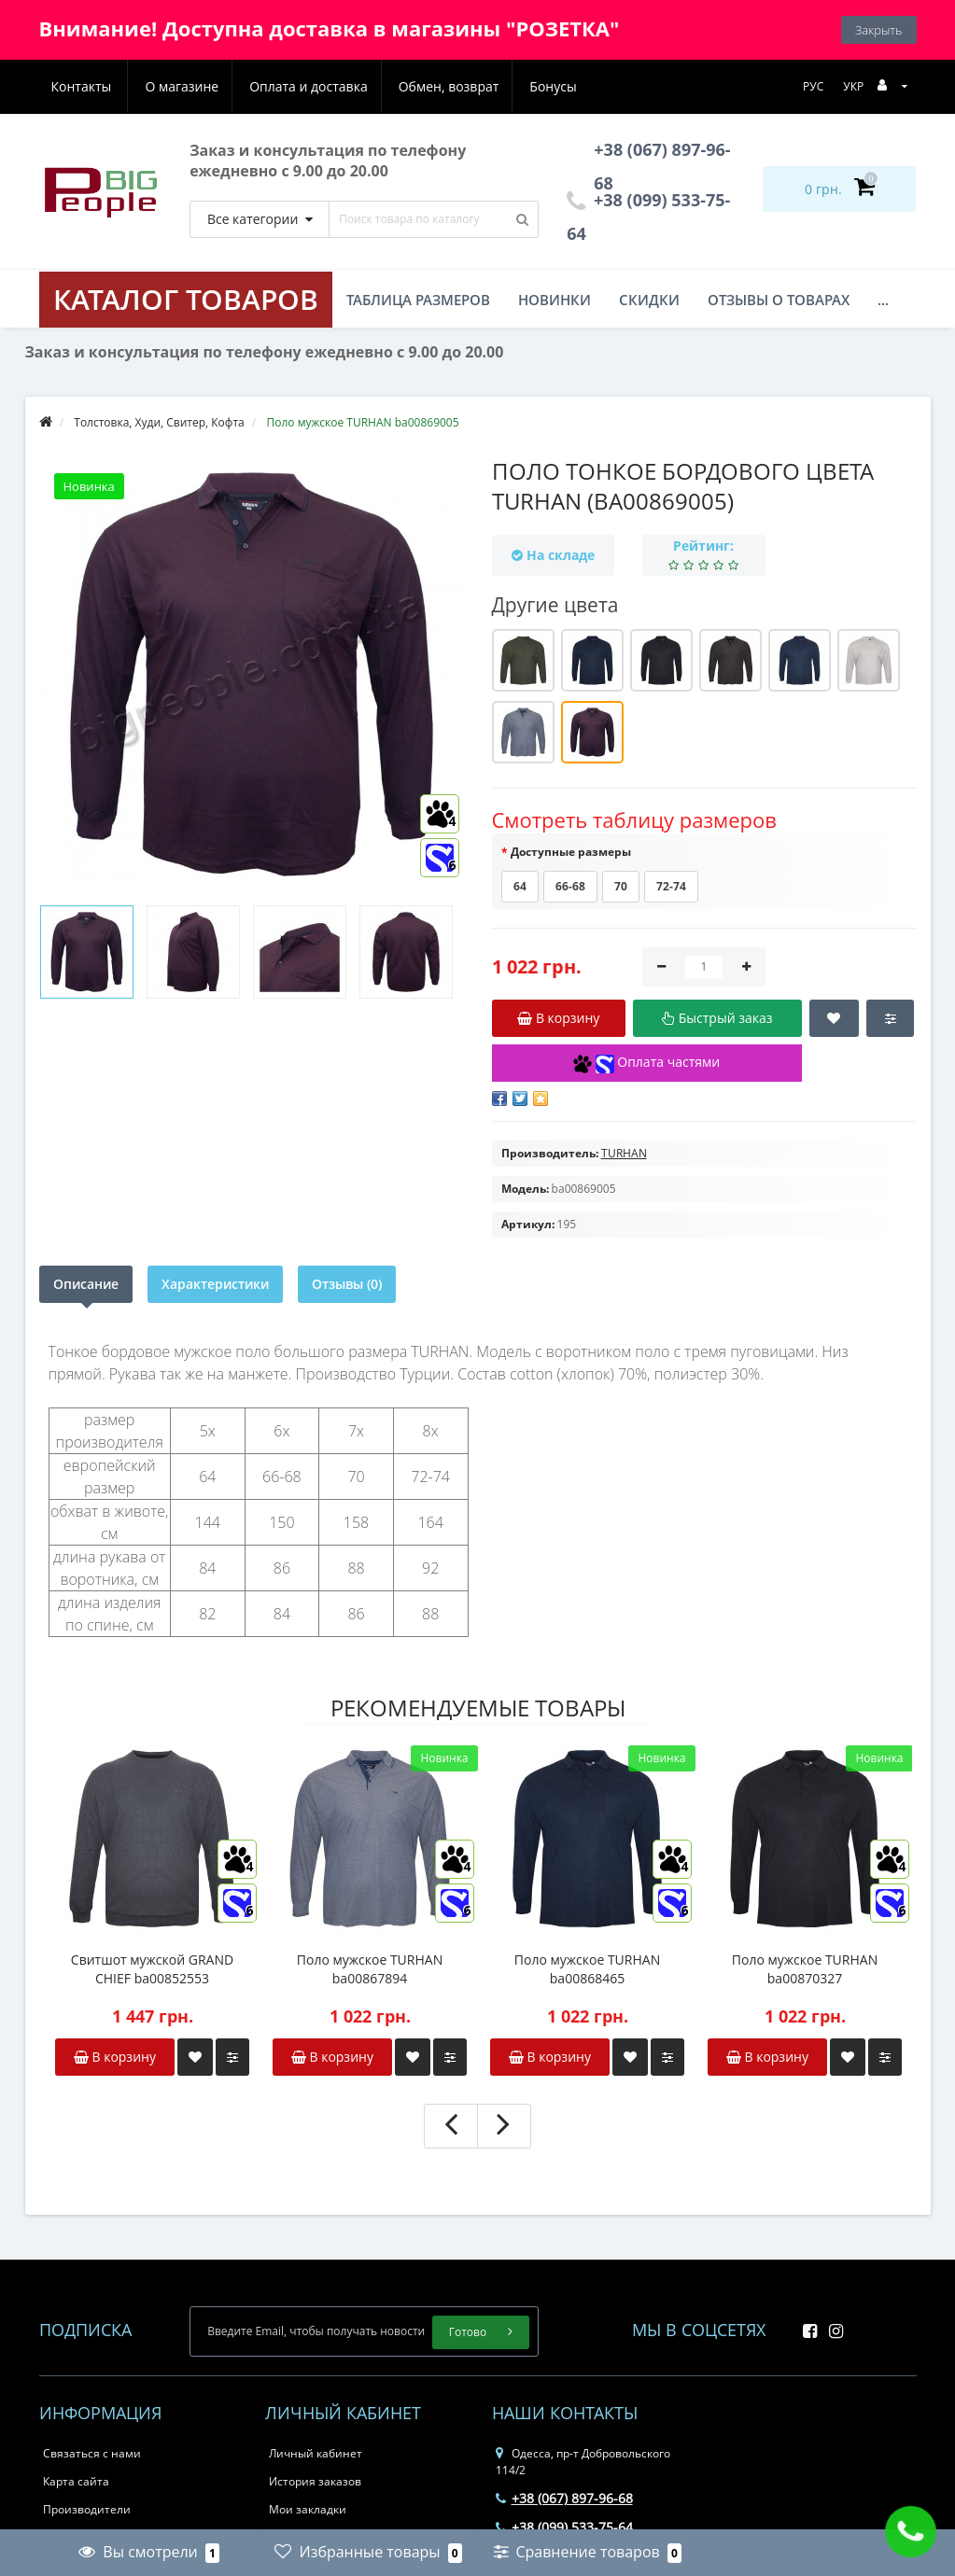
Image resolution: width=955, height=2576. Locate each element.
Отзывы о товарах (779, 299)
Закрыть (878, 29)
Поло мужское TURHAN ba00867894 (369, 1969)
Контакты (555, 86)
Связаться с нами (92, 2453)
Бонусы (467, 86)
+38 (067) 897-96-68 (564, 2498)
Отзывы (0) (347, 1284)
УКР (853, 86)
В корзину (115, 2056)
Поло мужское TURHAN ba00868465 (587, 1969)
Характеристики (215, 1284)
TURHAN (624, 1153)
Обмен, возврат (360, 86)
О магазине (88, 86)
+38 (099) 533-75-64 (564, 2527)
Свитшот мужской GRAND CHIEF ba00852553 (152, 1969)
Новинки (554, 299)
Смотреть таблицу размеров (634, 819)
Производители (87, 2509)
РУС (813, 86)
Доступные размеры (571, 852)
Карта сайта (76, 2481)
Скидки (649, 299)
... (883, 299)
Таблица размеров (418, 299)
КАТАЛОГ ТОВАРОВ (185, 299)
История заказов (315, 2481)
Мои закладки (307, 2509)
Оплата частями (646, 1062)
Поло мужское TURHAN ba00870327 (805, 1969)
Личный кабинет (315, 2453)
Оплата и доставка (217, 86)
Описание (86, 1284)
